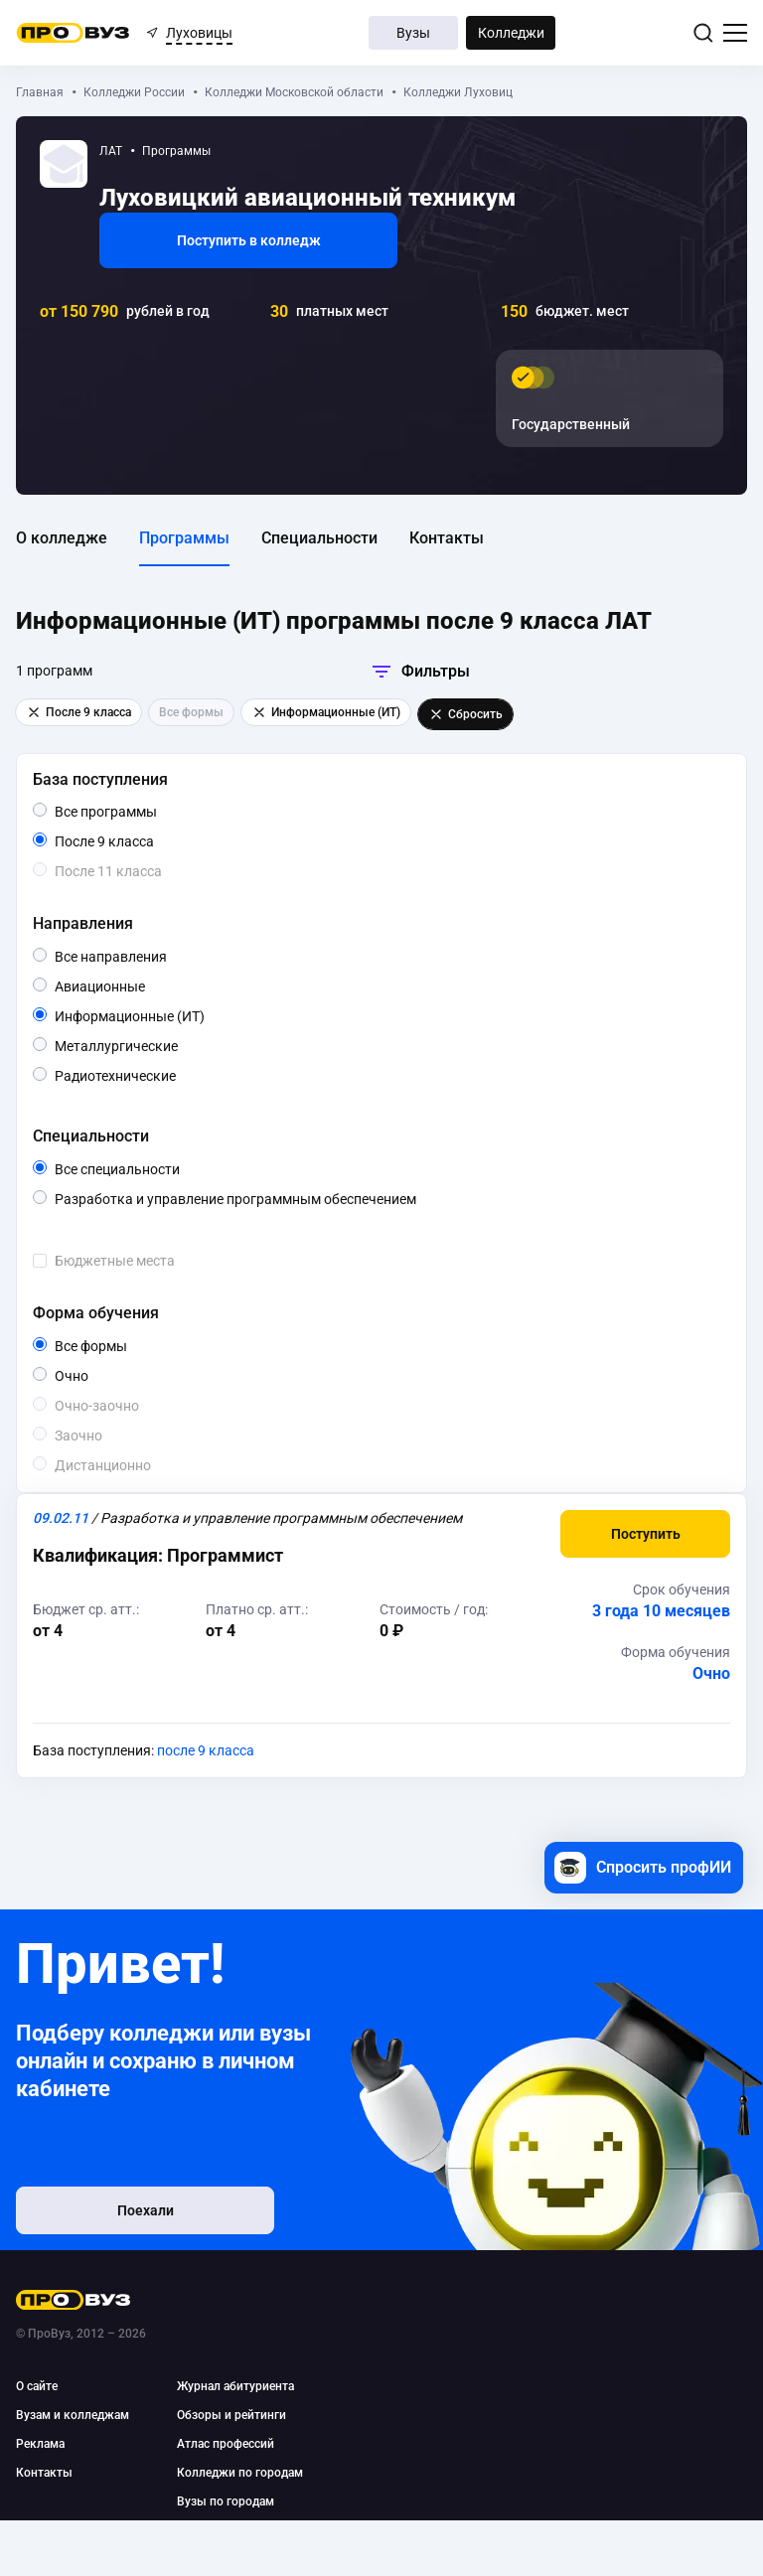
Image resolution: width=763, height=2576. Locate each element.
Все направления (153, 957)
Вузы (413, 33)
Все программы (143, 812)
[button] (645, 1534)
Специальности (319, 538)
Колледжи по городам (240, 2473)
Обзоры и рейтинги (231, 2415)
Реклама (40, 2444)
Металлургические (177, 1044)
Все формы (114, 1346)
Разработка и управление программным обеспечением (282, 1199)
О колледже (61, 538)
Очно (88, 1374)
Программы (184, 538)
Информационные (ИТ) (189, 1016)
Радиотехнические (175, 1074)
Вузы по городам (225, 2501)
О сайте (37, 2386)
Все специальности (166, 1169)
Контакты (446, 538)
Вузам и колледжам (72, 2415)
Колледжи (511, 33)
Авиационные (144, 985)
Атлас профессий (225, 2444)
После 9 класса (127, 841)
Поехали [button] (145, 2210)
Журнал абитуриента (235, 2386)
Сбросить (465, 714)
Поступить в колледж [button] (249, 240)
